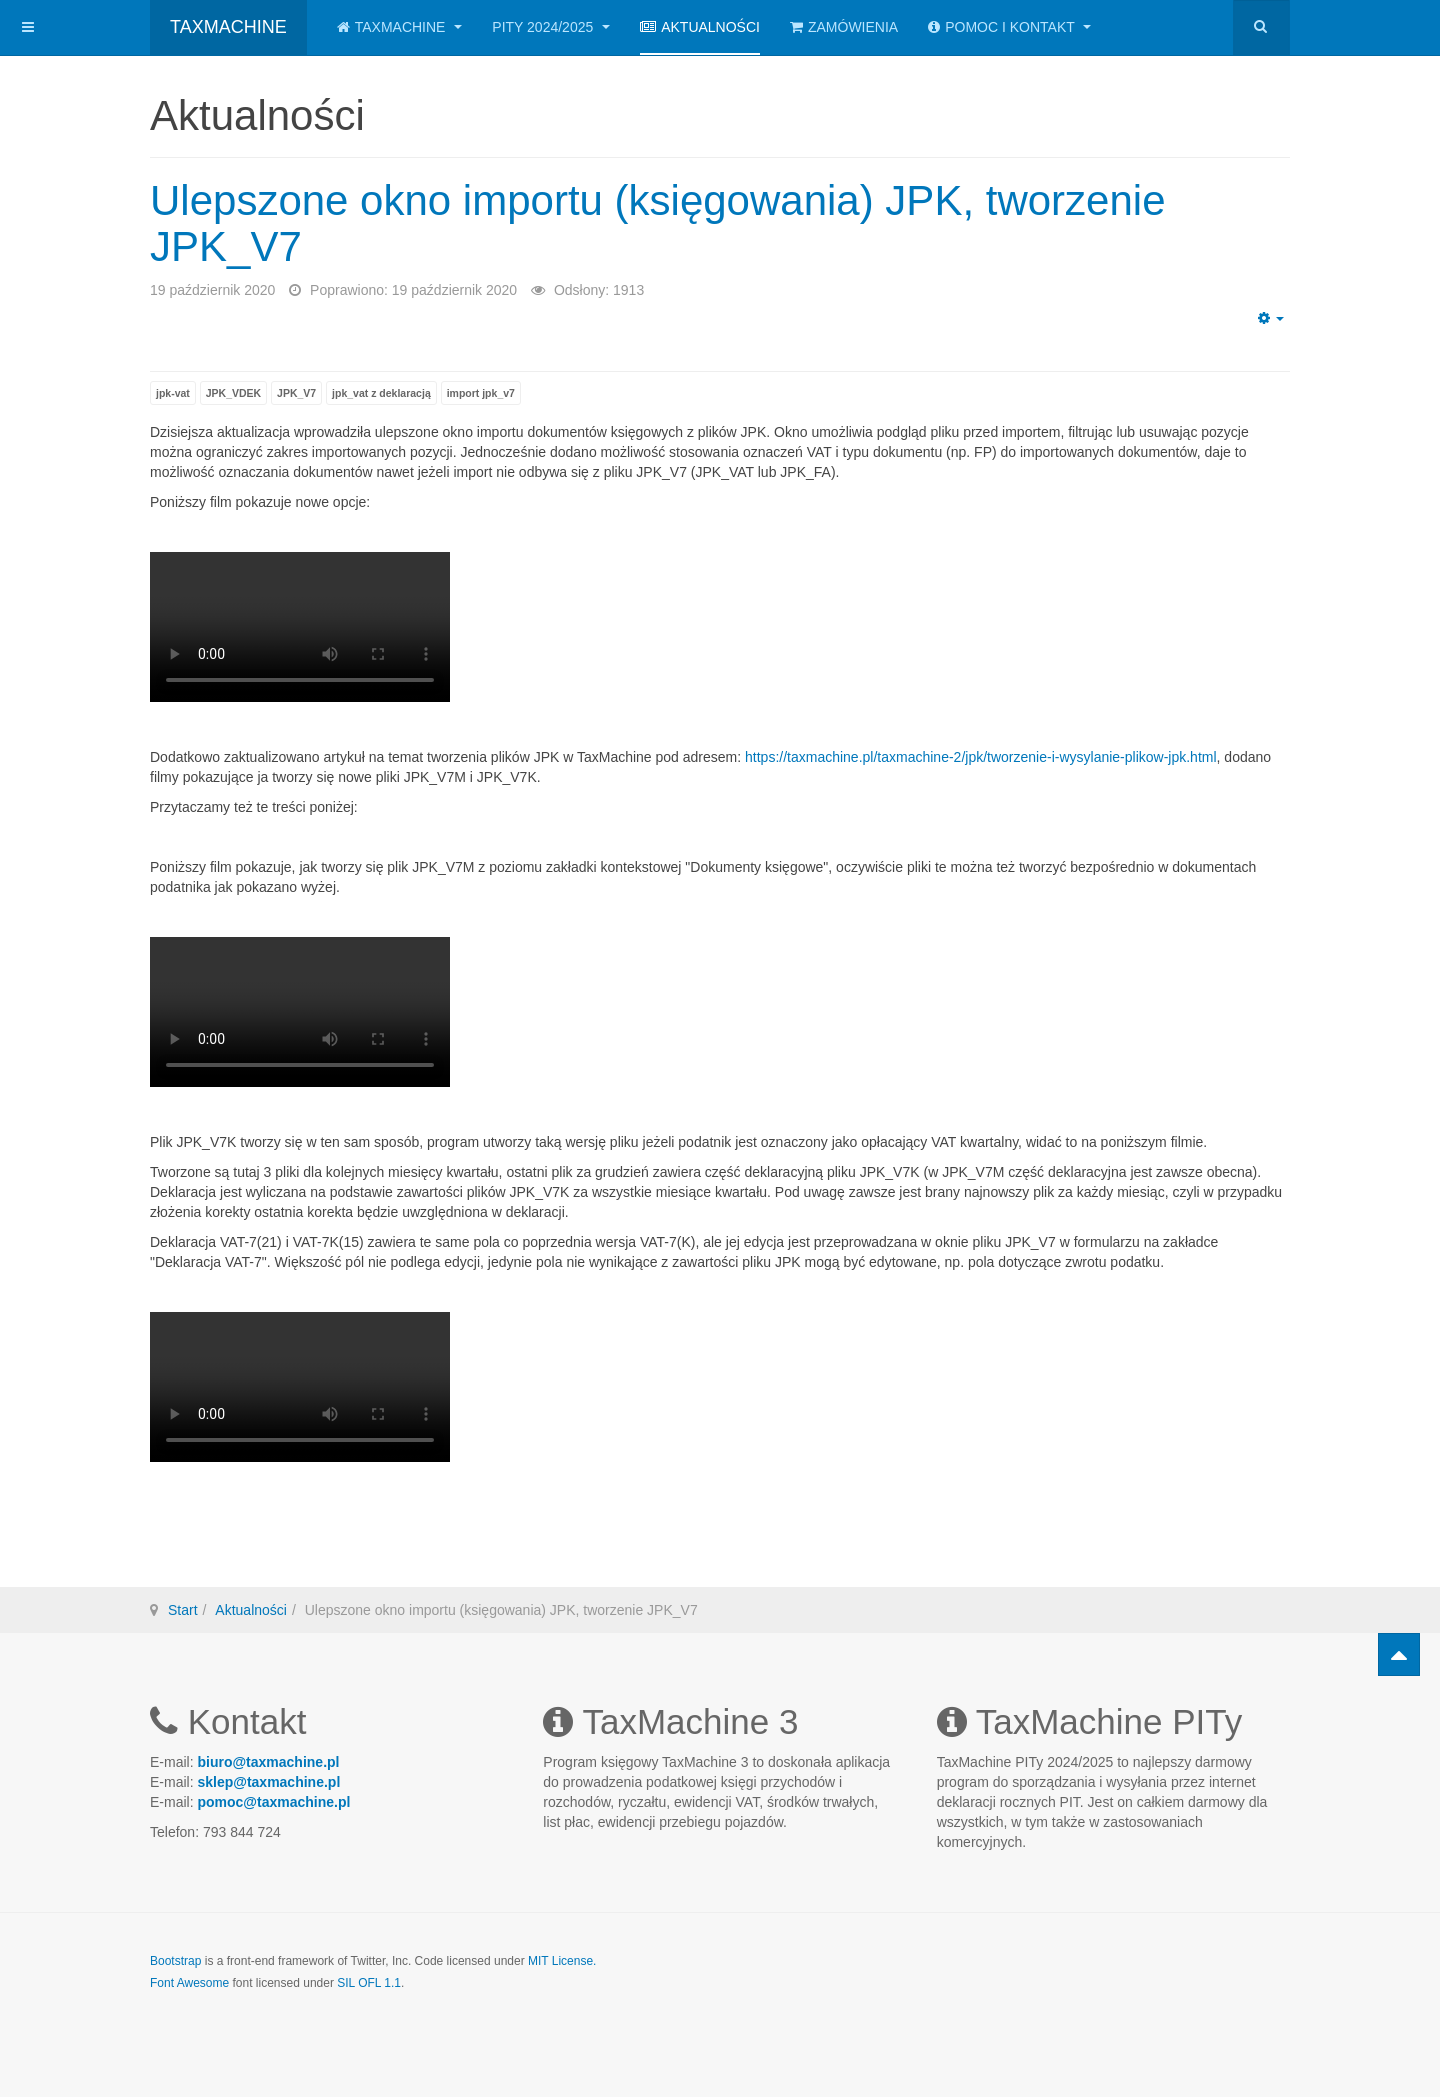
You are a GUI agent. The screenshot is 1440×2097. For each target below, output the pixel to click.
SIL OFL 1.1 (369, 1983)
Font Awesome (189, 1983)
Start (183, 1610)
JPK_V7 (296, 393)
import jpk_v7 (481, 393)
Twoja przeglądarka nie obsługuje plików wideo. (300, 627)
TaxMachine (400, 27)
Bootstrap (175, 1961)
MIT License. (562, 1961)
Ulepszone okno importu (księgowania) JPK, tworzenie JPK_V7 (658, 223)
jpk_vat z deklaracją (381, 393)
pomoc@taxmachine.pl (273, 1802)
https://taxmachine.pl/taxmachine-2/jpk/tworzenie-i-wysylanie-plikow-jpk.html (981, 757)
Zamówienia (844, 27)
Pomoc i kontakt (1009, 27)
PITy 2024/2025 (551, 27)
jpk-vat (173, 393)
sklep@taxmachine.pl (268, 1782)
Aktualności (700, 27)
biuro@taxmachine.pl (268, 1762)
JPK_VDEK (233, 393)
